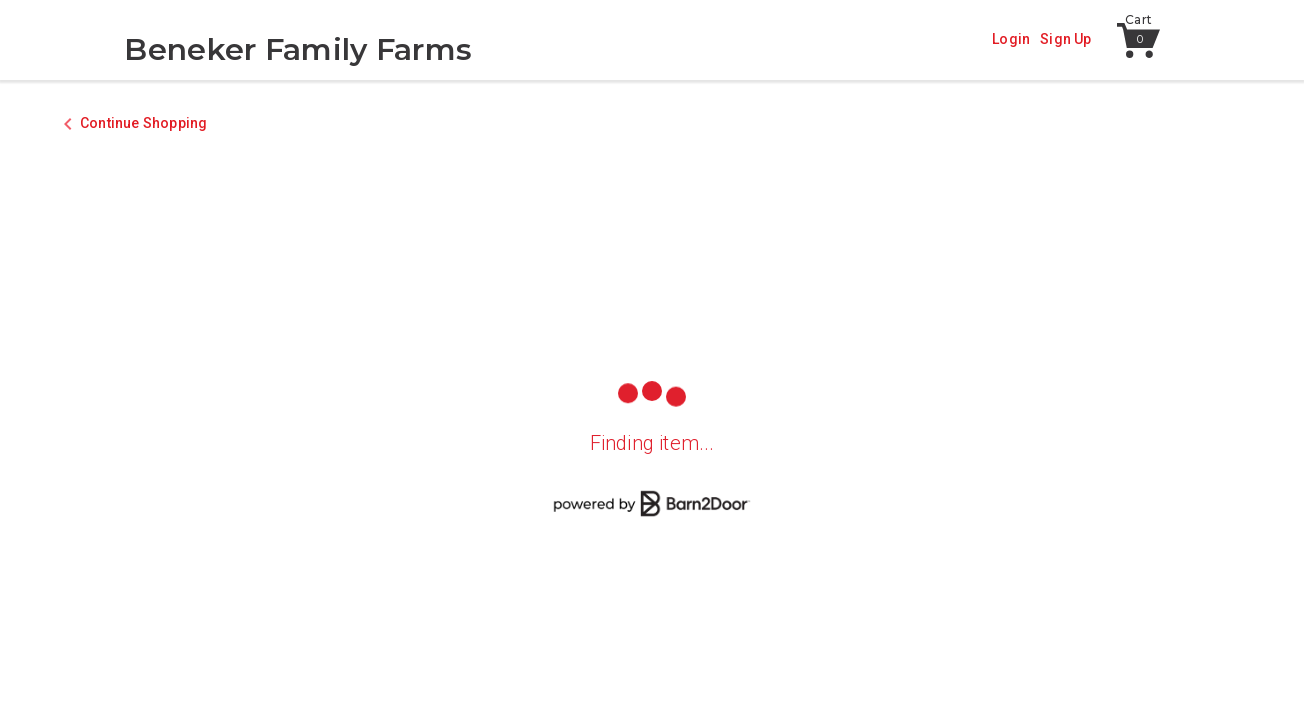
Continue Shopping (143, 123)
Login (1011, 39)
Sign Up (1065, 39)
